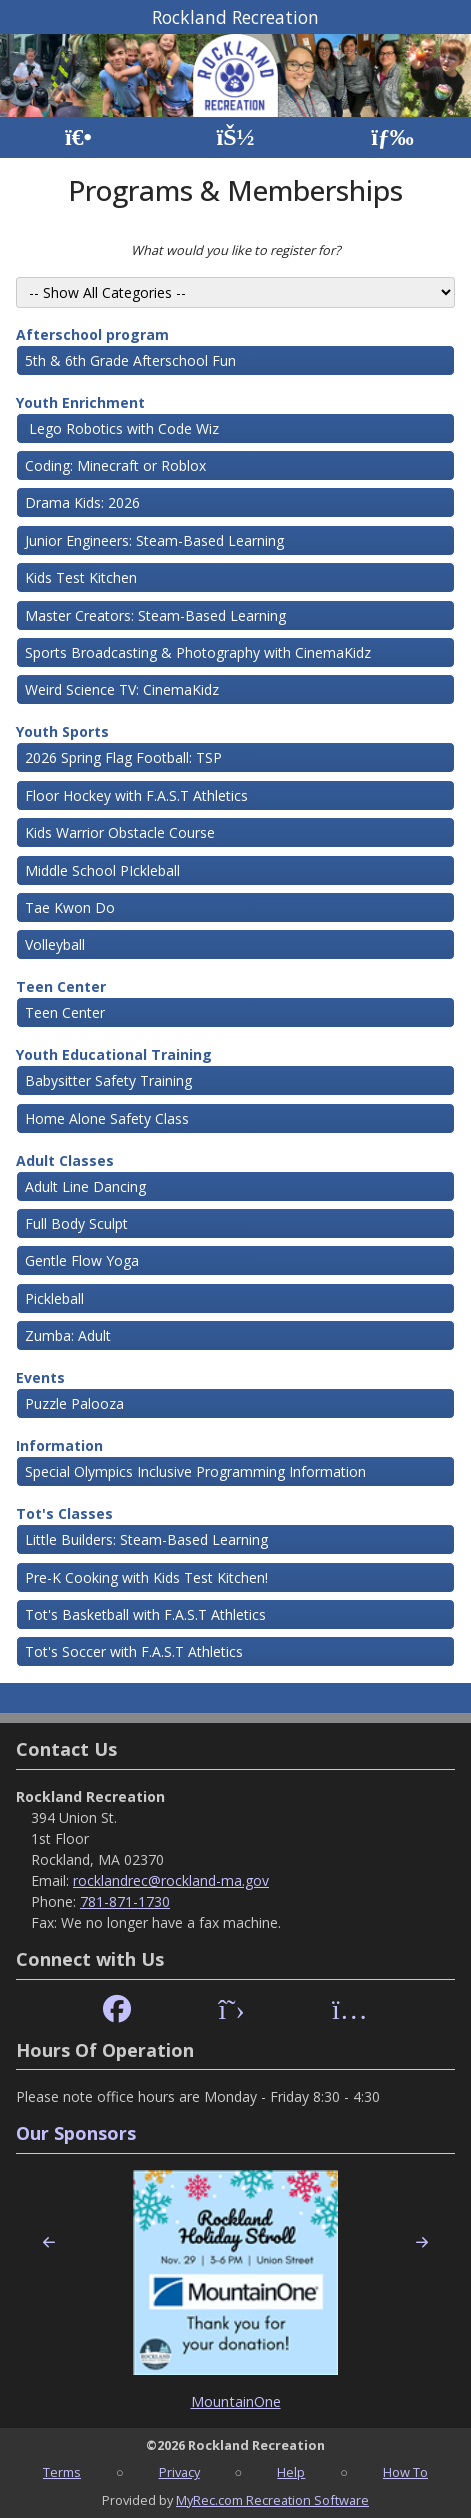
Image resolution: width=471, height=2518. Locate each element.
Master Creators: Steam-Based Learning (155, 615)
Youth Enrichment (80, 402)
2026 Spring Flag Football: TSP (123, 757)
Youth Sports (62, 731)
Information (59, 1445)
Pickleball (54, 1298)
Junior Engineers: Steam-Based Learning (154, 540)
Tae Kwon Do (70, 907)
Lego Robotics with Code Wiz (122, 428)
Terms (62, 2472)
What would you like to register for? (236, 250)
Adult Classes (65, 1160)
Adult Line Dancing (85, 1186)
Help (291, 2472)
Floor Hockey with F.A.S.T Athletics (136, 795)
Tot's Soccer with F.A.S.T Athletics (134, 1651)
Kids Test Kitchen (81, 577)
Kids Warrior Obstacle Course (120, 832)
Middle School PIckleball (102, 870)
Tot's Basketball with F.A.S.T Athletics (145, 1614)
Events (40, 1377)
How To (405, 2472)
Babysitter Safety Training (108, 1080)
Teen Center (61, 986)
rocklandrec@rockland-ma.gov (171, 1880)
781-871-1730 (125, 1901)
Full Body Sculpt (76, 1223)
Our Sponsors (76, 2133)
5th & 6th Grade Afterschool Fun (130, 360)
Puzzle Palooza (74, 1403)
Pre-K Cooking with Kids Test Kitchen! (146, 1577)
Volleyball (55, 944)
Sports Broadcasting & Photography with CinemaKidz (198, 652)
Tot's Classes (64, 1513)
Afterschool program (92, 334)
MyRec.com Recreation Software (272, 2500)
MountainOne (236, 2401)
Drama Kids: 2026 (82, 502)
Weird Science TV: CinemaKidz (122, 689)
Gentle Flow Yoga (82, 1260)
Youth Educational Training (114, 1054)
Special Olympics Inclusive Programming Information (195, 1471)
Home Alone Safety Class (107, 1118)
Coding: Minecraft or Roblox (115, 465)
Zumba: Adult (68, 1335)
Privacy (179, 2472)
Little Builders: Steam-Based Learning (146, 1539)
